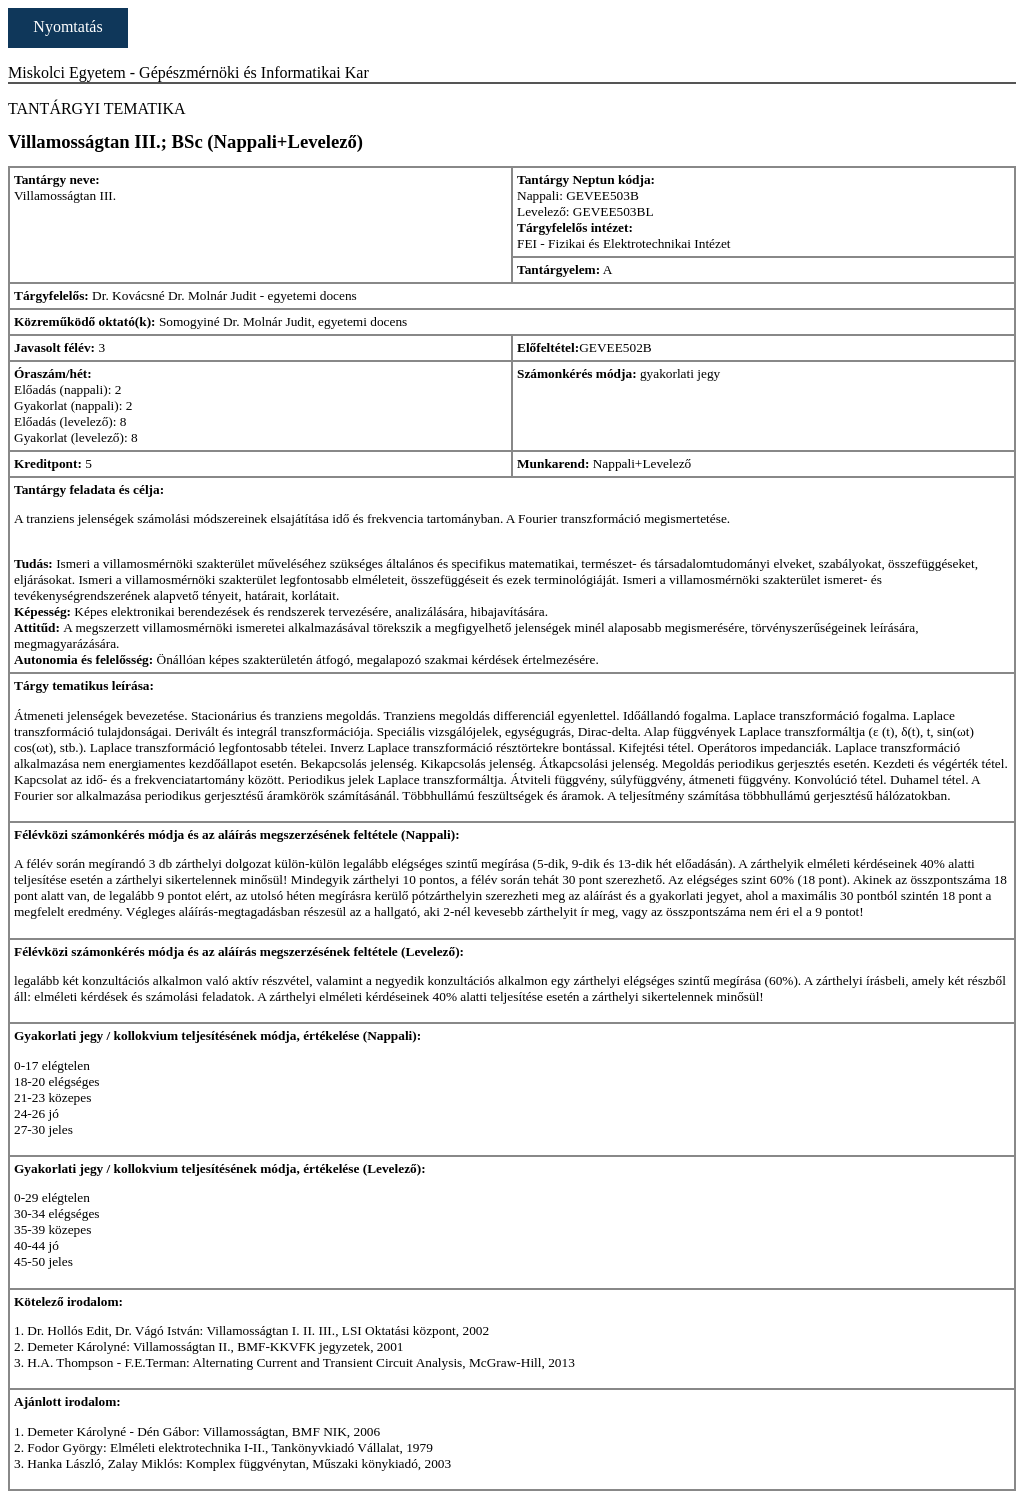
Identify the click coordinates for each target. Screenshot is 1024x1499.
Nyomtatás (67, 26)
